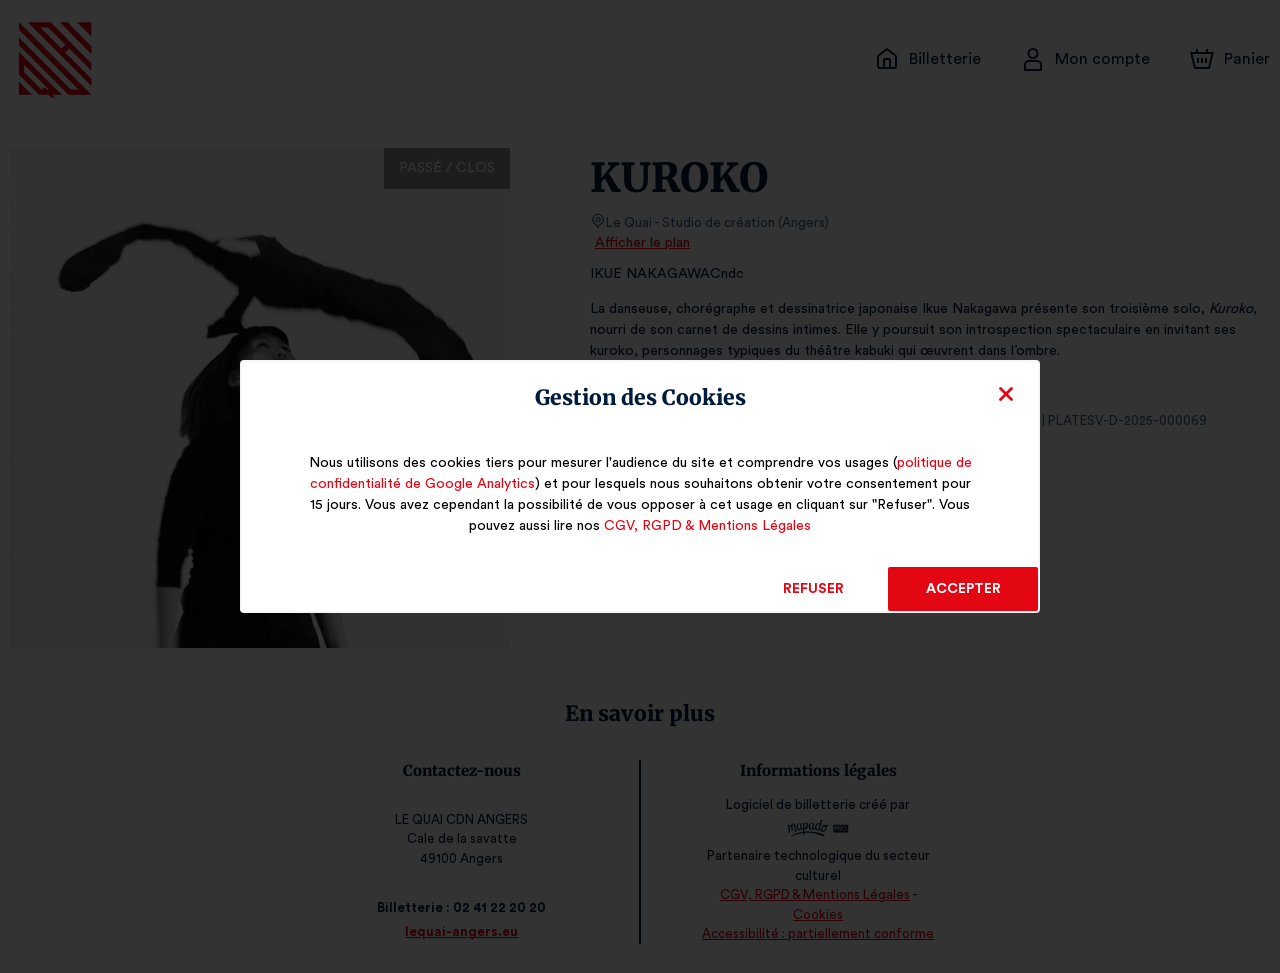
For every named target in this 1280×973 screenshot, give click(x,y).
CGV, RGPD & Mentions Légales (707, 526)
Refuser (813, 589)
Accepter (962, 589)
